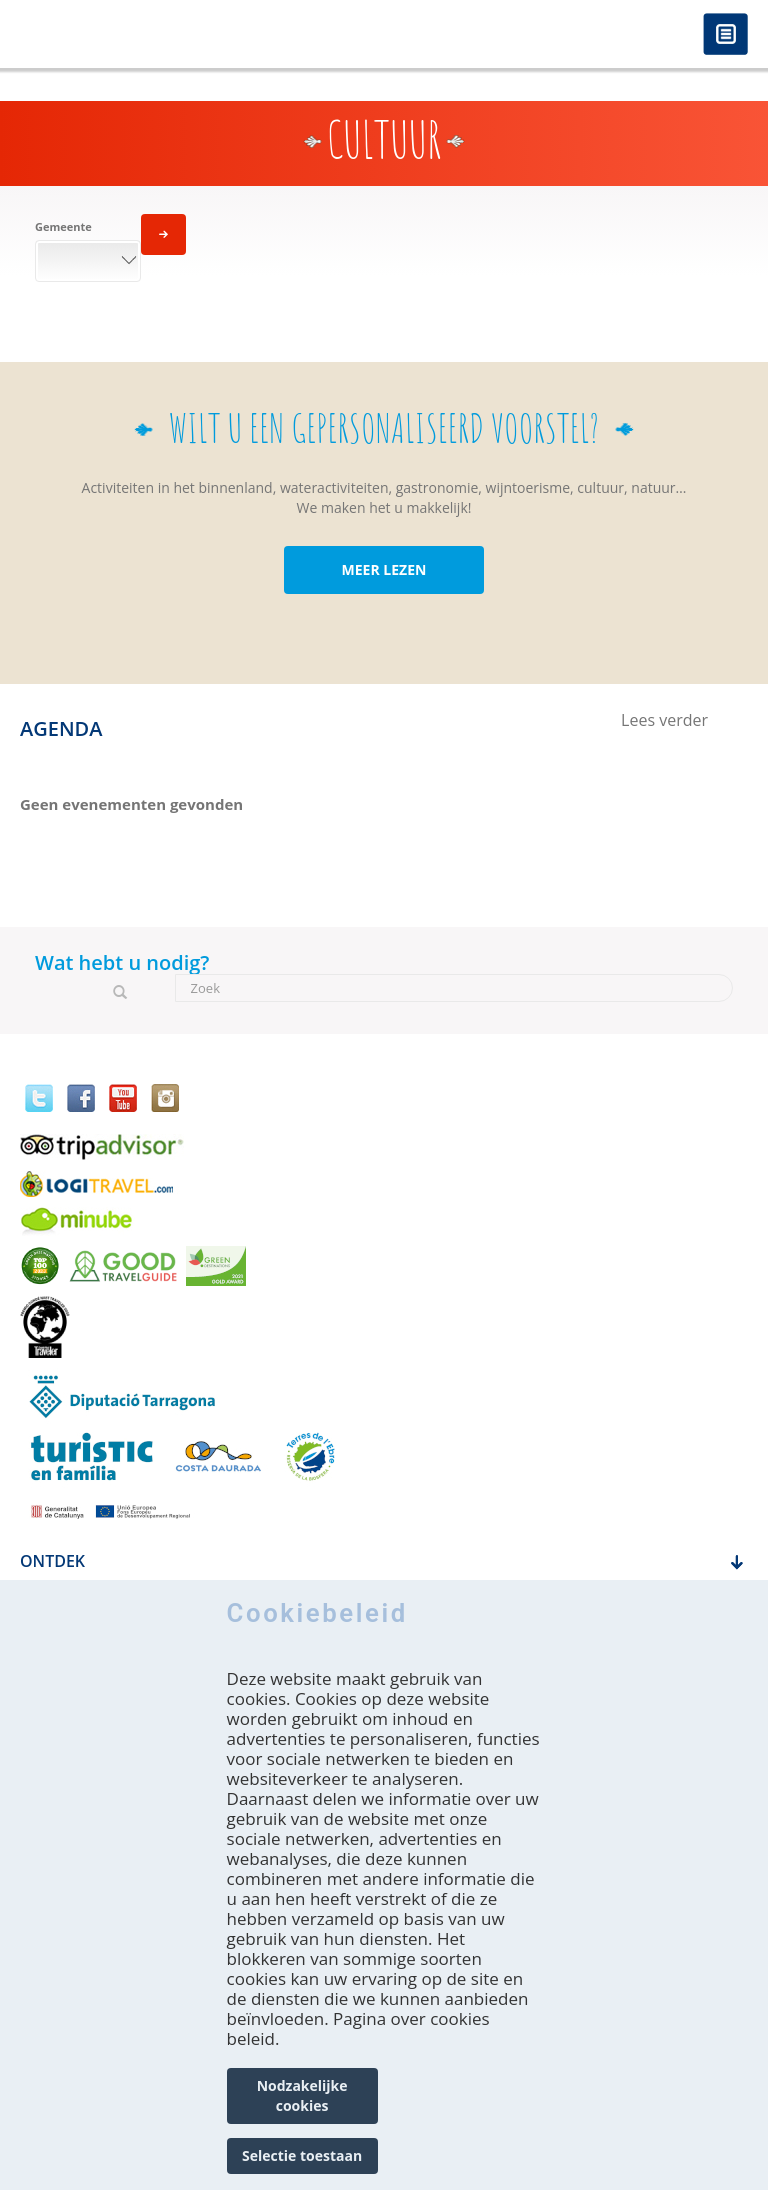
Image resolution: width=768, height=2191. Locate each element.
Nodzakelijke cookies (302, 2129)
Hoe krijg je (68, 1606)
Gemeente (63, 226)
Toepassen (163, 234)
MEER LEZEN (384, 569)
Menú (725, 35)
